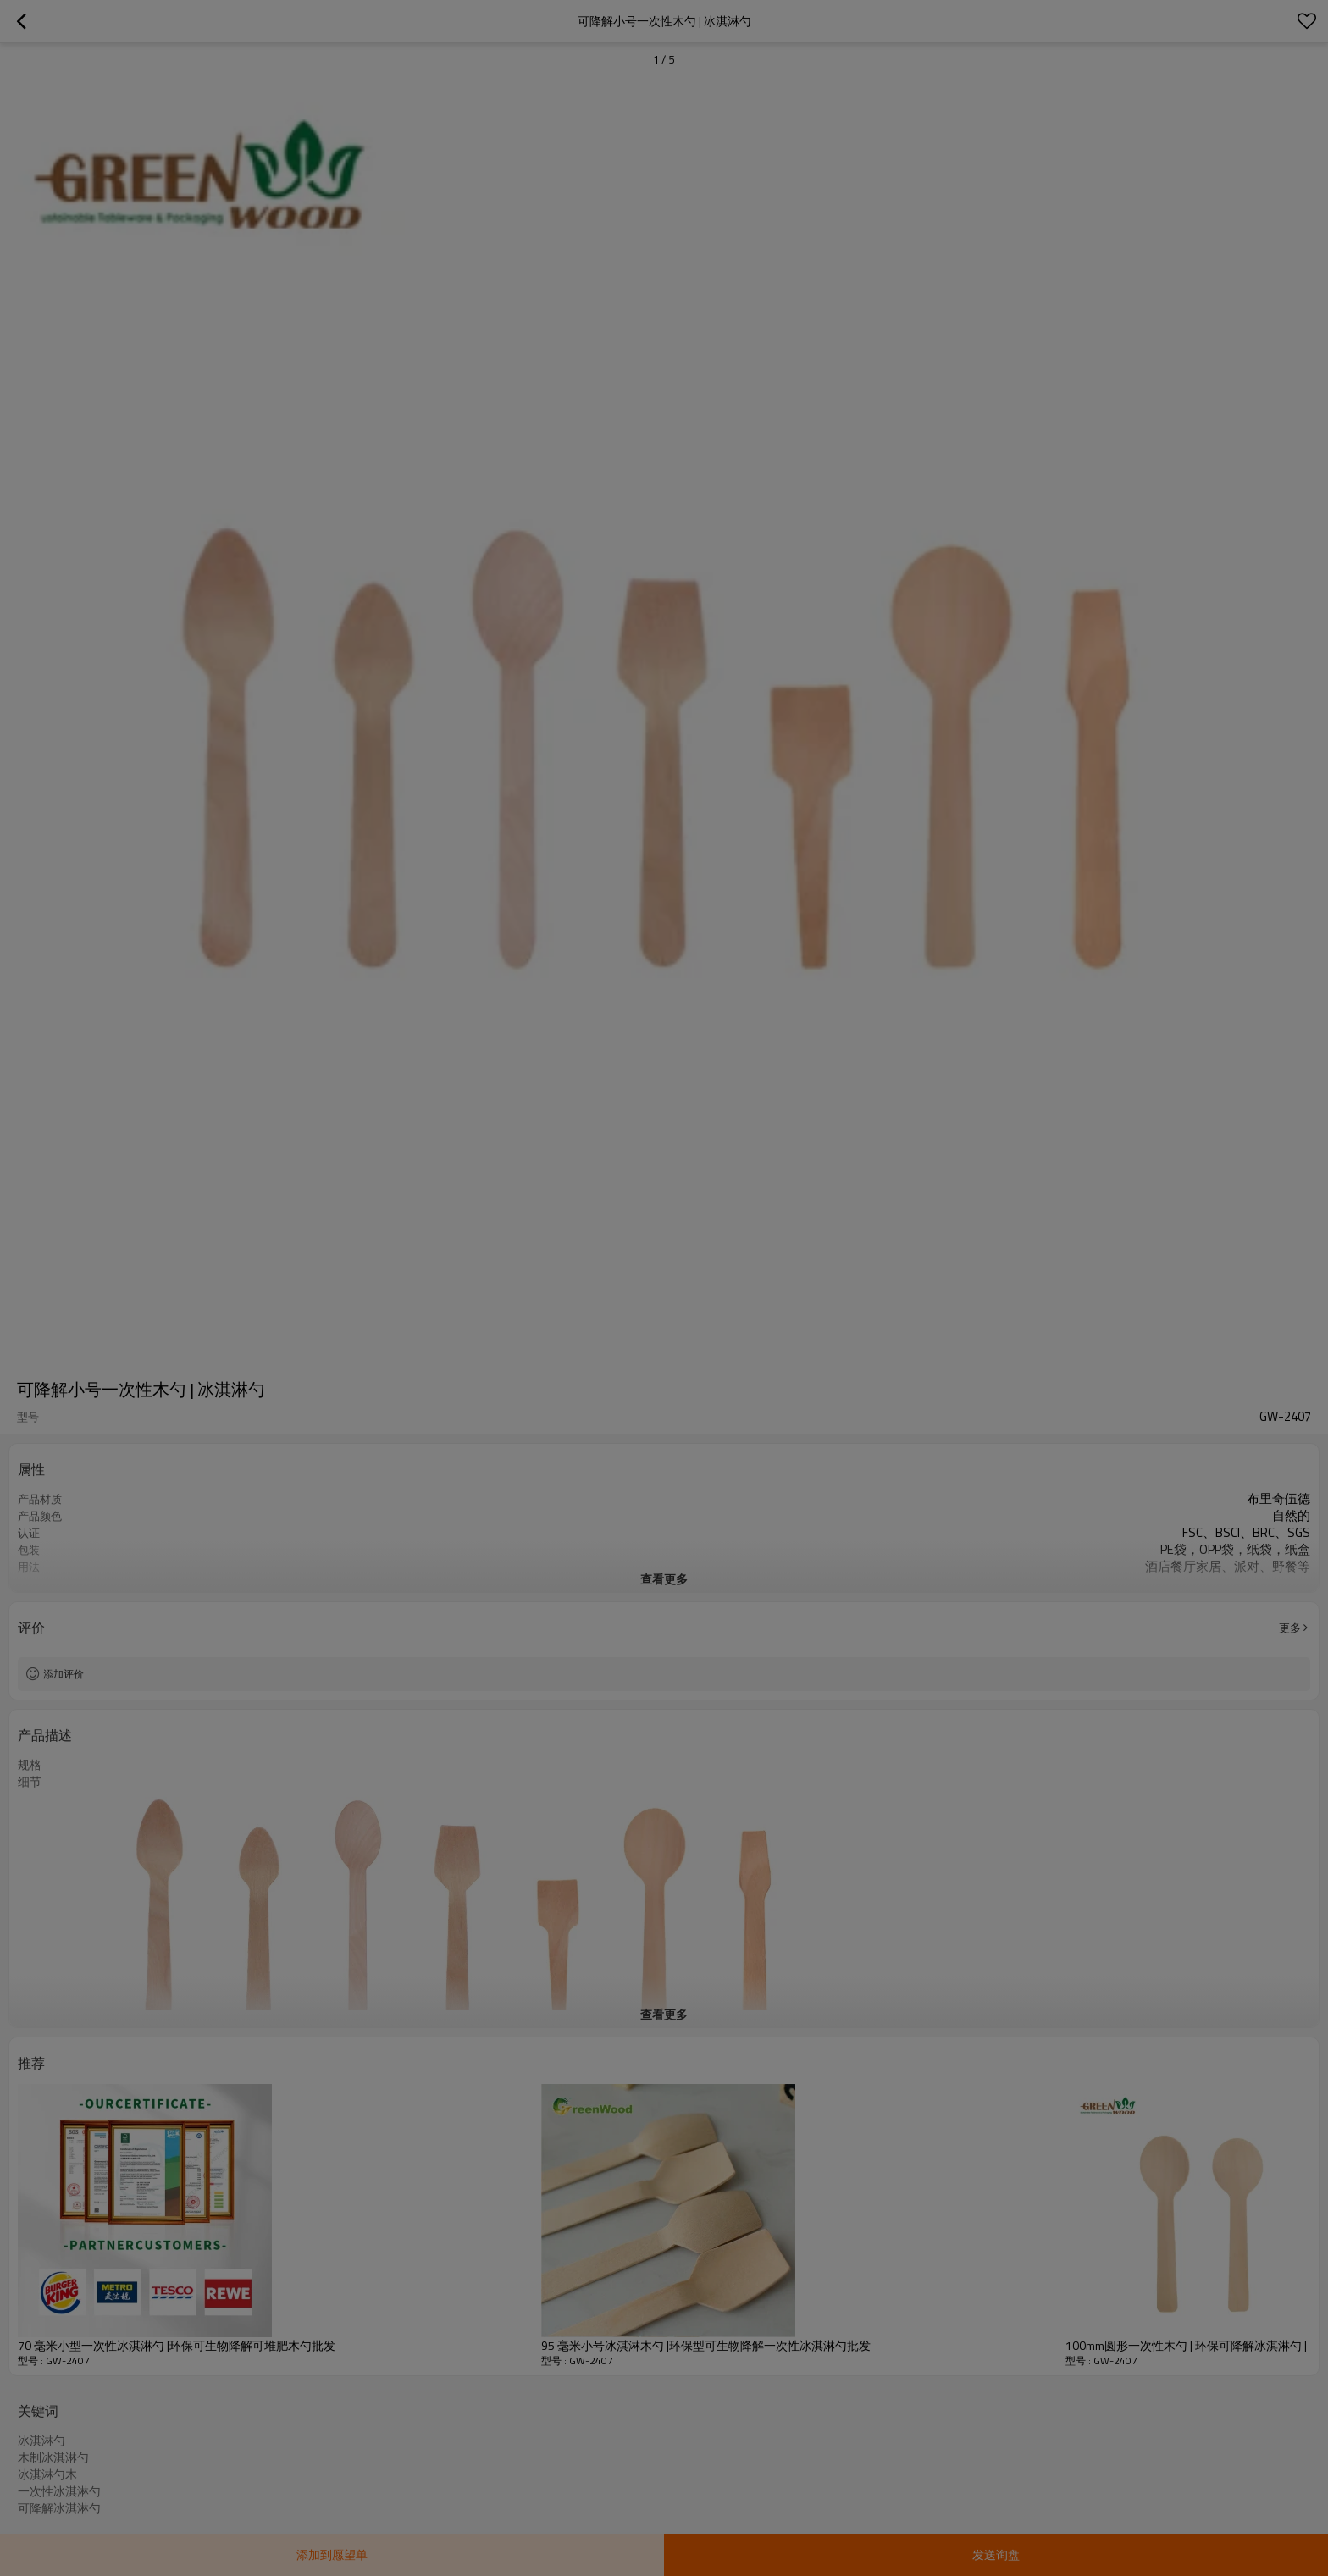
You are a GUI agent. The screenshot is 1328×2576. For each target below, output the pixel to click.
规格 (30, 1764)
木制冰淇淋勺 (53, 2457)
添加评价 (63, 1674)
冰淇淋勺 (41, 2440)
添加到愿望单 (332, 2554)
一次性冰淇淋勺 (59, 2491)
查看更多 (664, 1579)
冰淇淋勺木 (47, 2474)
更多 (1290, 1627)
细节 (30, 1781)
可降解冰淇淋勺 (59, 2508)
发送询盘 (996, 2554)
